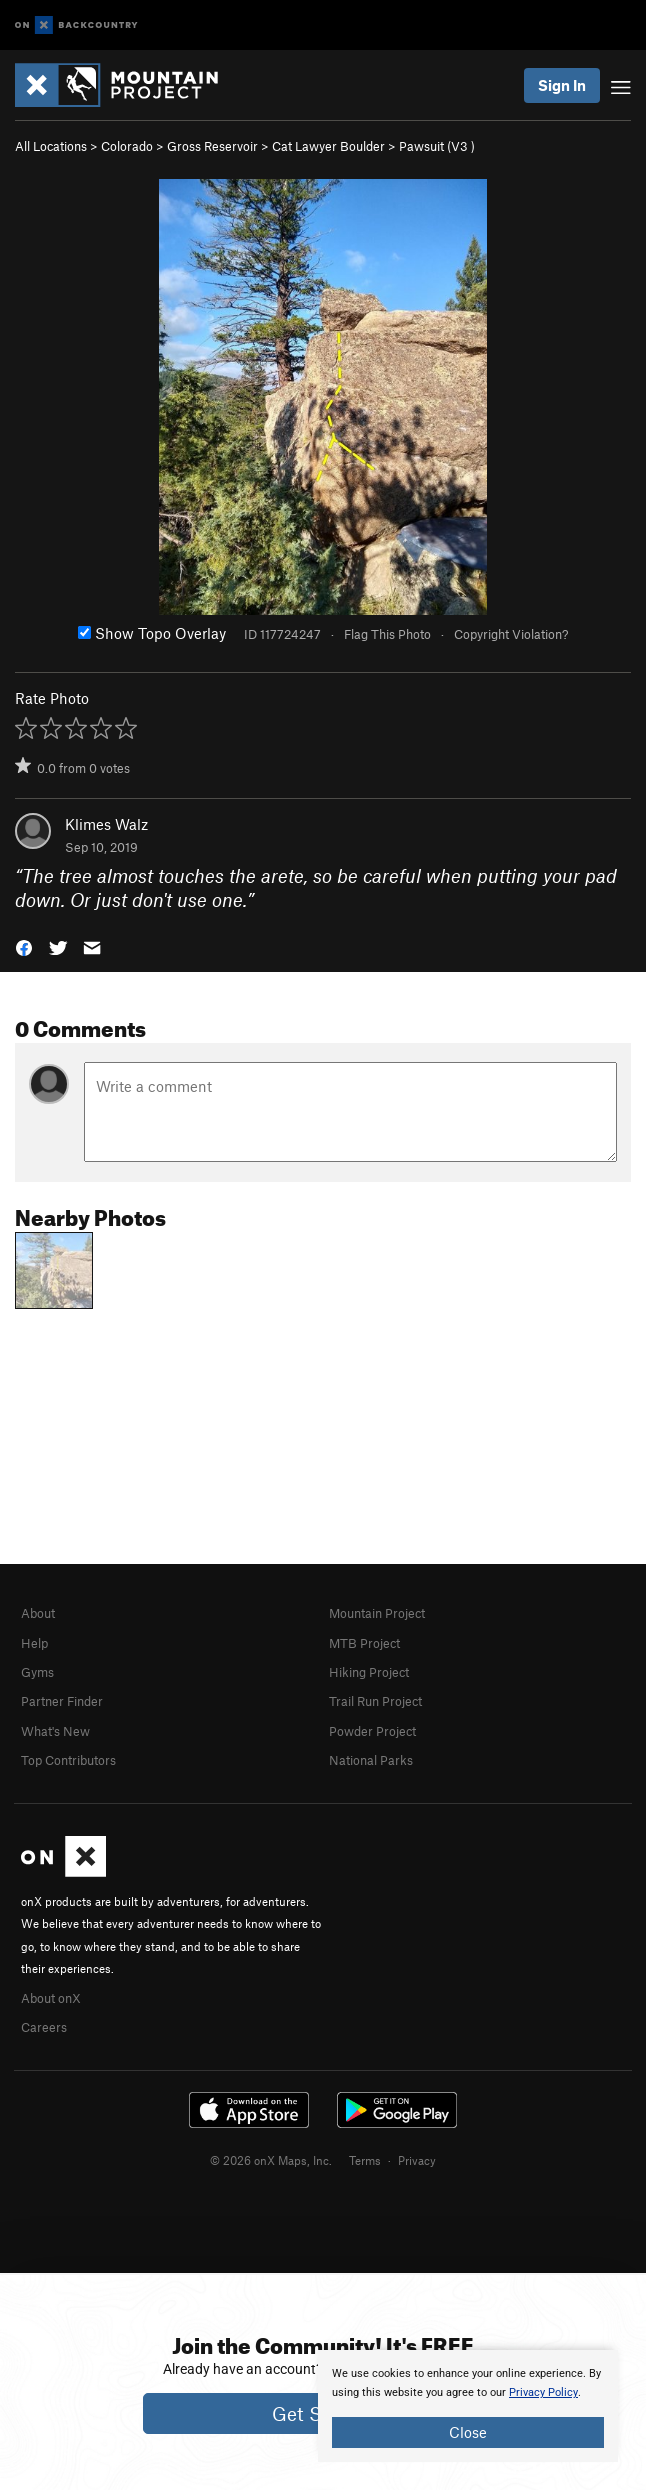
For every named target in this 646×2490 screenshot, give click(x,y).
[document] (468, 2406)
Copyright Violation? (511, 634)
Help (34, 1643)
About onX (51, 1998)
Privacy (417, 2160)
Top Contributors (68, 1760)
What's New (55, 1731)
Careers (44, 2027)
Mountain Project (377, 1613)
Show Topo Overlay (152, 633)
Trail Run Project (375, 1701)
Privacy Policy (543, 2392)
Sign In (562, 85)
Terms (365, 2160)
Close (468, 2432)
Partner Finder (62, 1701)
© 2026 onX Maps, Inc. (271, 2160)
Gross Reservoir (212, 146)
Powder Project (372, 1731)
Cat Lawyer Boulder (328, 146)
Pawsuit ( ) (437, 146)
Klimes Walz (106, 824)
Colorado (127, 146)
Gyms (37, 1672)
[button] (24, 946)
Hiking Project (369, 1672)
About (38, 1613)
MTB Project (364, 1643)
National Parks (371, 1760)
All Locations (51, 146)
